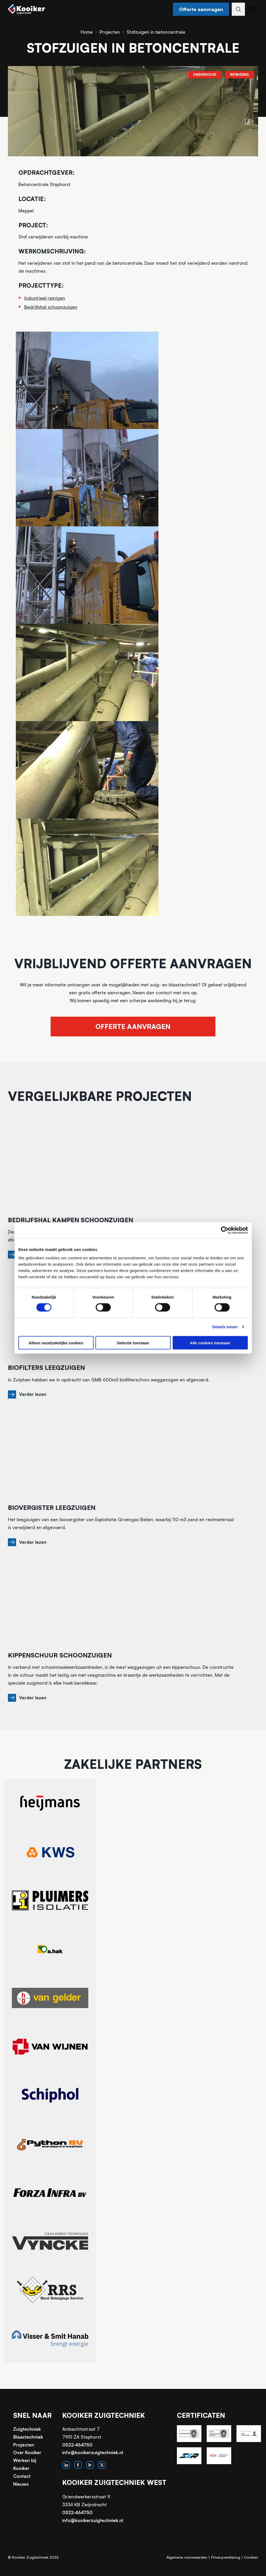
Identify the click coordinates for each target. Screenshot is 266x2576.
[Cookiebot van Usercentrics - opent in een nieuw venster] (225, 1230)
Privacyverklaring (225, 2563)
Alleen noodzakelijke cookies (55, 1342)
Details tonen (225, 1327)
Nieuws (21, 2490)
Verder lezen (35, 1398)
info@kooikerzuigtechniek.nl (92, 2459)
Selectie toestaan (133, 1342)
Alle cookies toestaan (210, 1342)
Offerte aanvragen (198, 9)
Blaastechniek (28, 2443)
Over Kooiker (27, 2459)
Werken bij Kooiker (24, 2470)
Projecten (110, 32)
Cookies (251, 2563)
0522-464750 (77, 2451)
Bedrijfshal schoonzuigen (50, 307)
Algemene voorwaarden (186, 2563)
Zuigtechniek (27, 2435)
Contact (22, 2482)
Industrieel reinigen (44, 298)
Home (87, 32)
